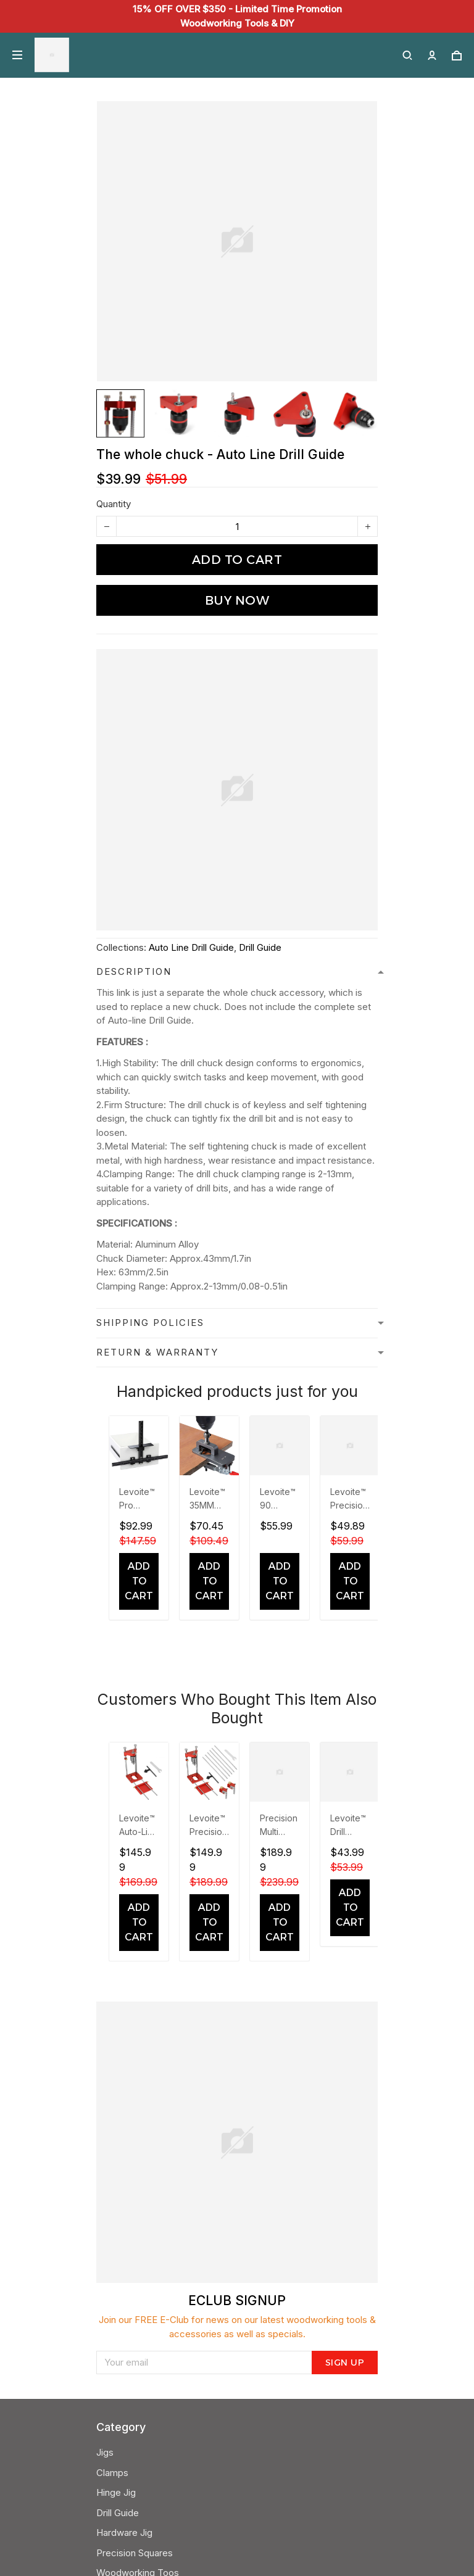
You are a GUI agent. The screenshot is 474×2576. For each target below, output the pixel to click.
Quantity (113, 504)
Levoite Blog (123, 2141)
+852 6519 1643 (129, 2302)
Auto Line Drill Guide (191, 947)
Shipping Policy (128, 2081)
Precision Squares (134, 1980)
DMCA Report (173, 2519)
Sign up (345, 1728)
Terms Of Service (133, 2121)
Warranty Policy (129, 2282)
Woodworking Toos (137, 2000)
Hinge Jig (116, 1920)
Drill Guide (260, 947)
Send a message (131, 2362)
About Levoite (126, 2161)
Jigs (105, 1880)
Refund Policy (126, 2101)
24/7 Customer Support (146, 2322)
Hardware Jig (124, 1960)
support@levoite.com (142, 2342)
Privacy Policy (126, 2061)
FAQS (107, 2242)
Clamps (112, 1900)
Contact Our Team (135, 2181)
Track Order (121, 2262)
